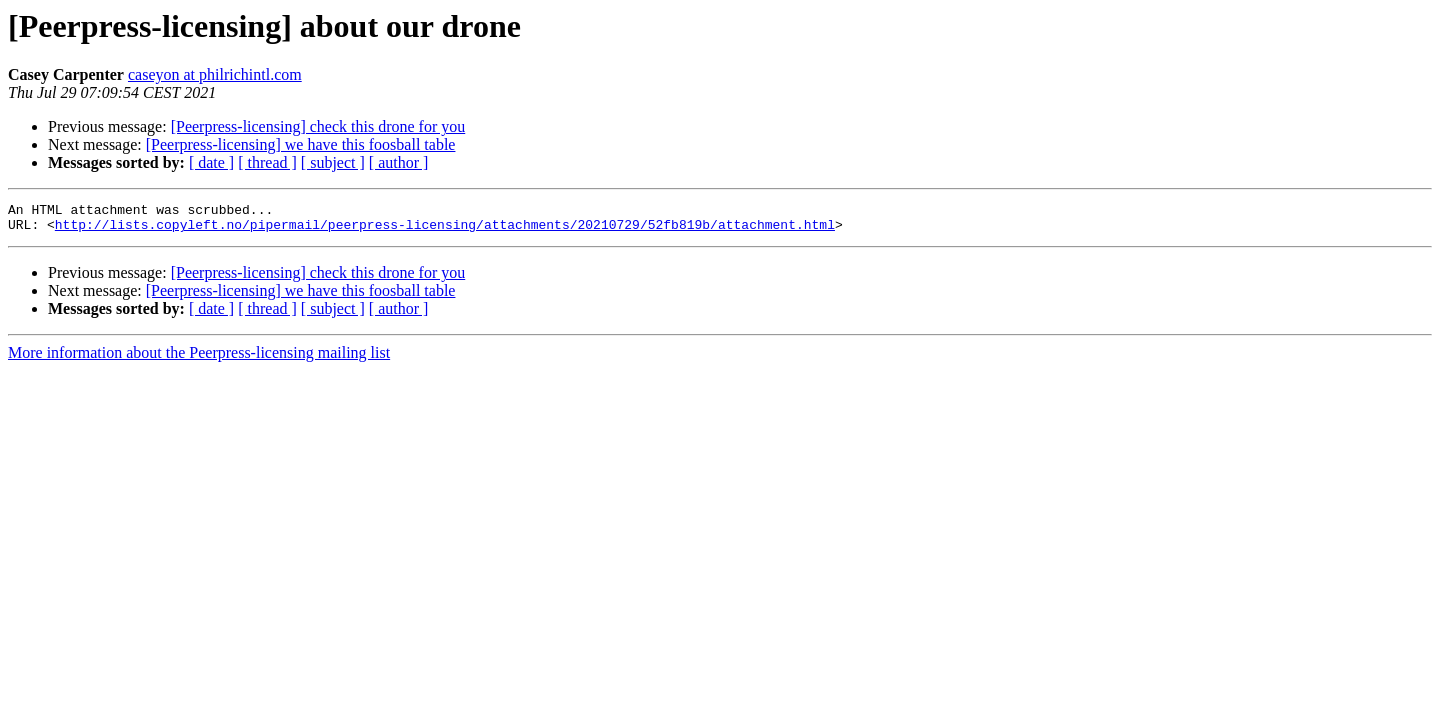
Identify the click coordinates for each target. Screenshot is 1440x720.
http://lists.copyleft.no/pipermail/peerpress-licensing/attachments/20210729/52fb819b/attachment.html (445, 230)
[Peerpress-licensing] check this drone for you (318, 126)
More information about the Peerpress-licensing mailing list (199, 358)
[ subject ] (333, 162)
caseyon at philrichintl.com (215, 74)
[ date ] (211, 162)
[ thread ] (267, 162)
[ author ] (399, 162)
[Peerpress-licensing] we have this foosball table (301, 144)
